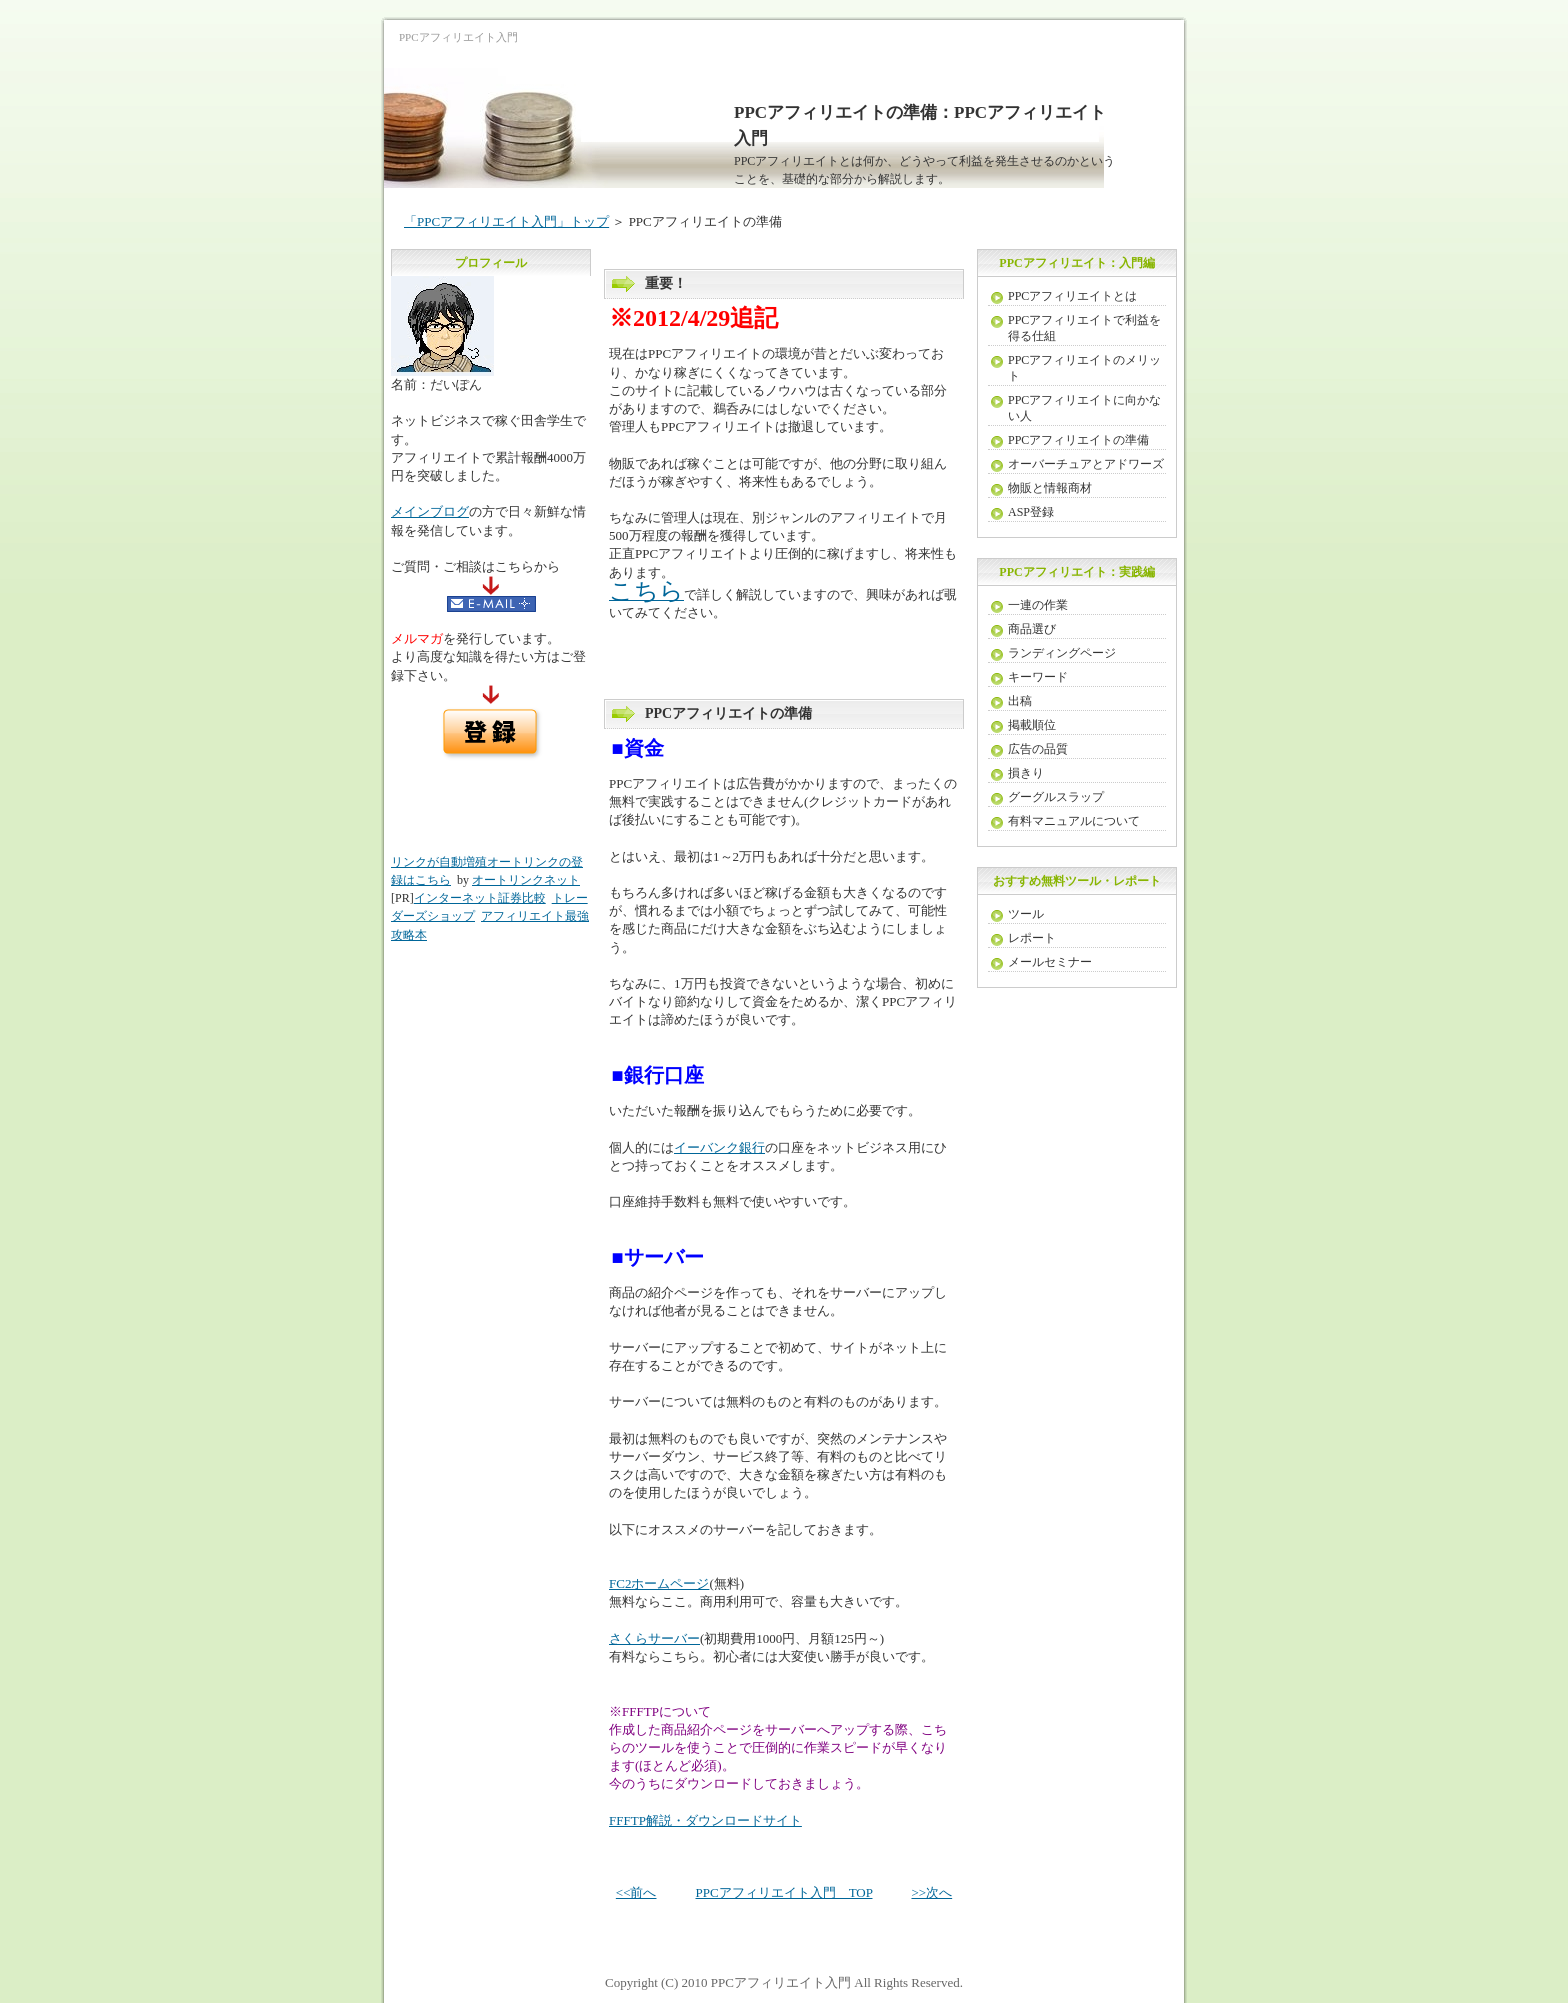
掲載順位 (1032, 725)
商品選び (1032, 629)
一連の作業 (1038, 605)
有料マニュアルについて (1074, 821)
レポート (1032, 938)
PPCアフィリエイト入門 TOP (784, 1892)
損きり (1026, 773)
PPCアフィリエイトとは (1072, 296)
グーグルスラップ (1056, 797)
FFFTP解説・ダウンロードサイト (705, 1820)
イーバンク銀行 (719, 1147)
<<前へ (636, 1892)
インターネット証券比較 (480, 898)
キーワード (1038, 677)
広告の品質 (1038, 749)
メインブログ (430, 511)
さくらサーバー (654, 1638)
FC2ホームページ (659, 1583)
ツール (1026, 914)
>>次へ (931, 1892)
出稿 (1020, 701)
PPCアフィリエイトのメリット (1084, 368)
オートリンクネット (526, 880)
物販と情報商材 (1050, 488)
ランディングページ (1062, 653)
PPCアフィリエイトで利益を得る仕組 (1084, 328)
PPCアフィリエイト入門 (781, 1982)
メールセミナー (1050, 962)
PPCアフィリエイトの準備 (1078, 440)
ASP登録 (1031, 512)
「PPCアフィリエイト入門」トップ (506, 221)
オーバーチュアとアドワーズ (1086, 464)
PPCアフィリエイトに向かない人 (1084, 408)
